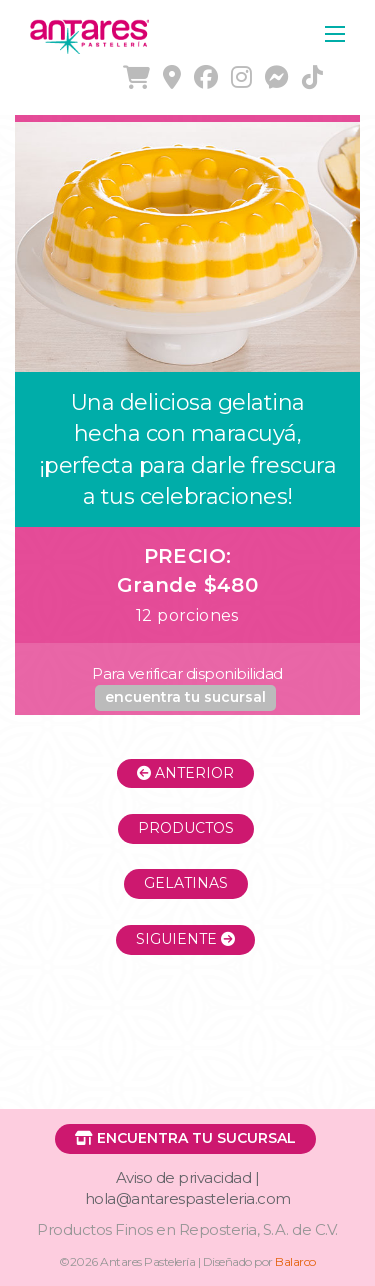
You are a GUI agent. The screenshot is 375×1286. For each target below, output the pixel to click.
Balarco (295, 1261)
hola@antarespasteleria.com (188, 1198)
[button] (185, 698)
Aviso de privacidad (184, 1177)
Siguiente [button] (185, 939)
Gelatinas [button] (186, 883)
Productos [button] (186, 828)
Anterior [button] (185, 773)
